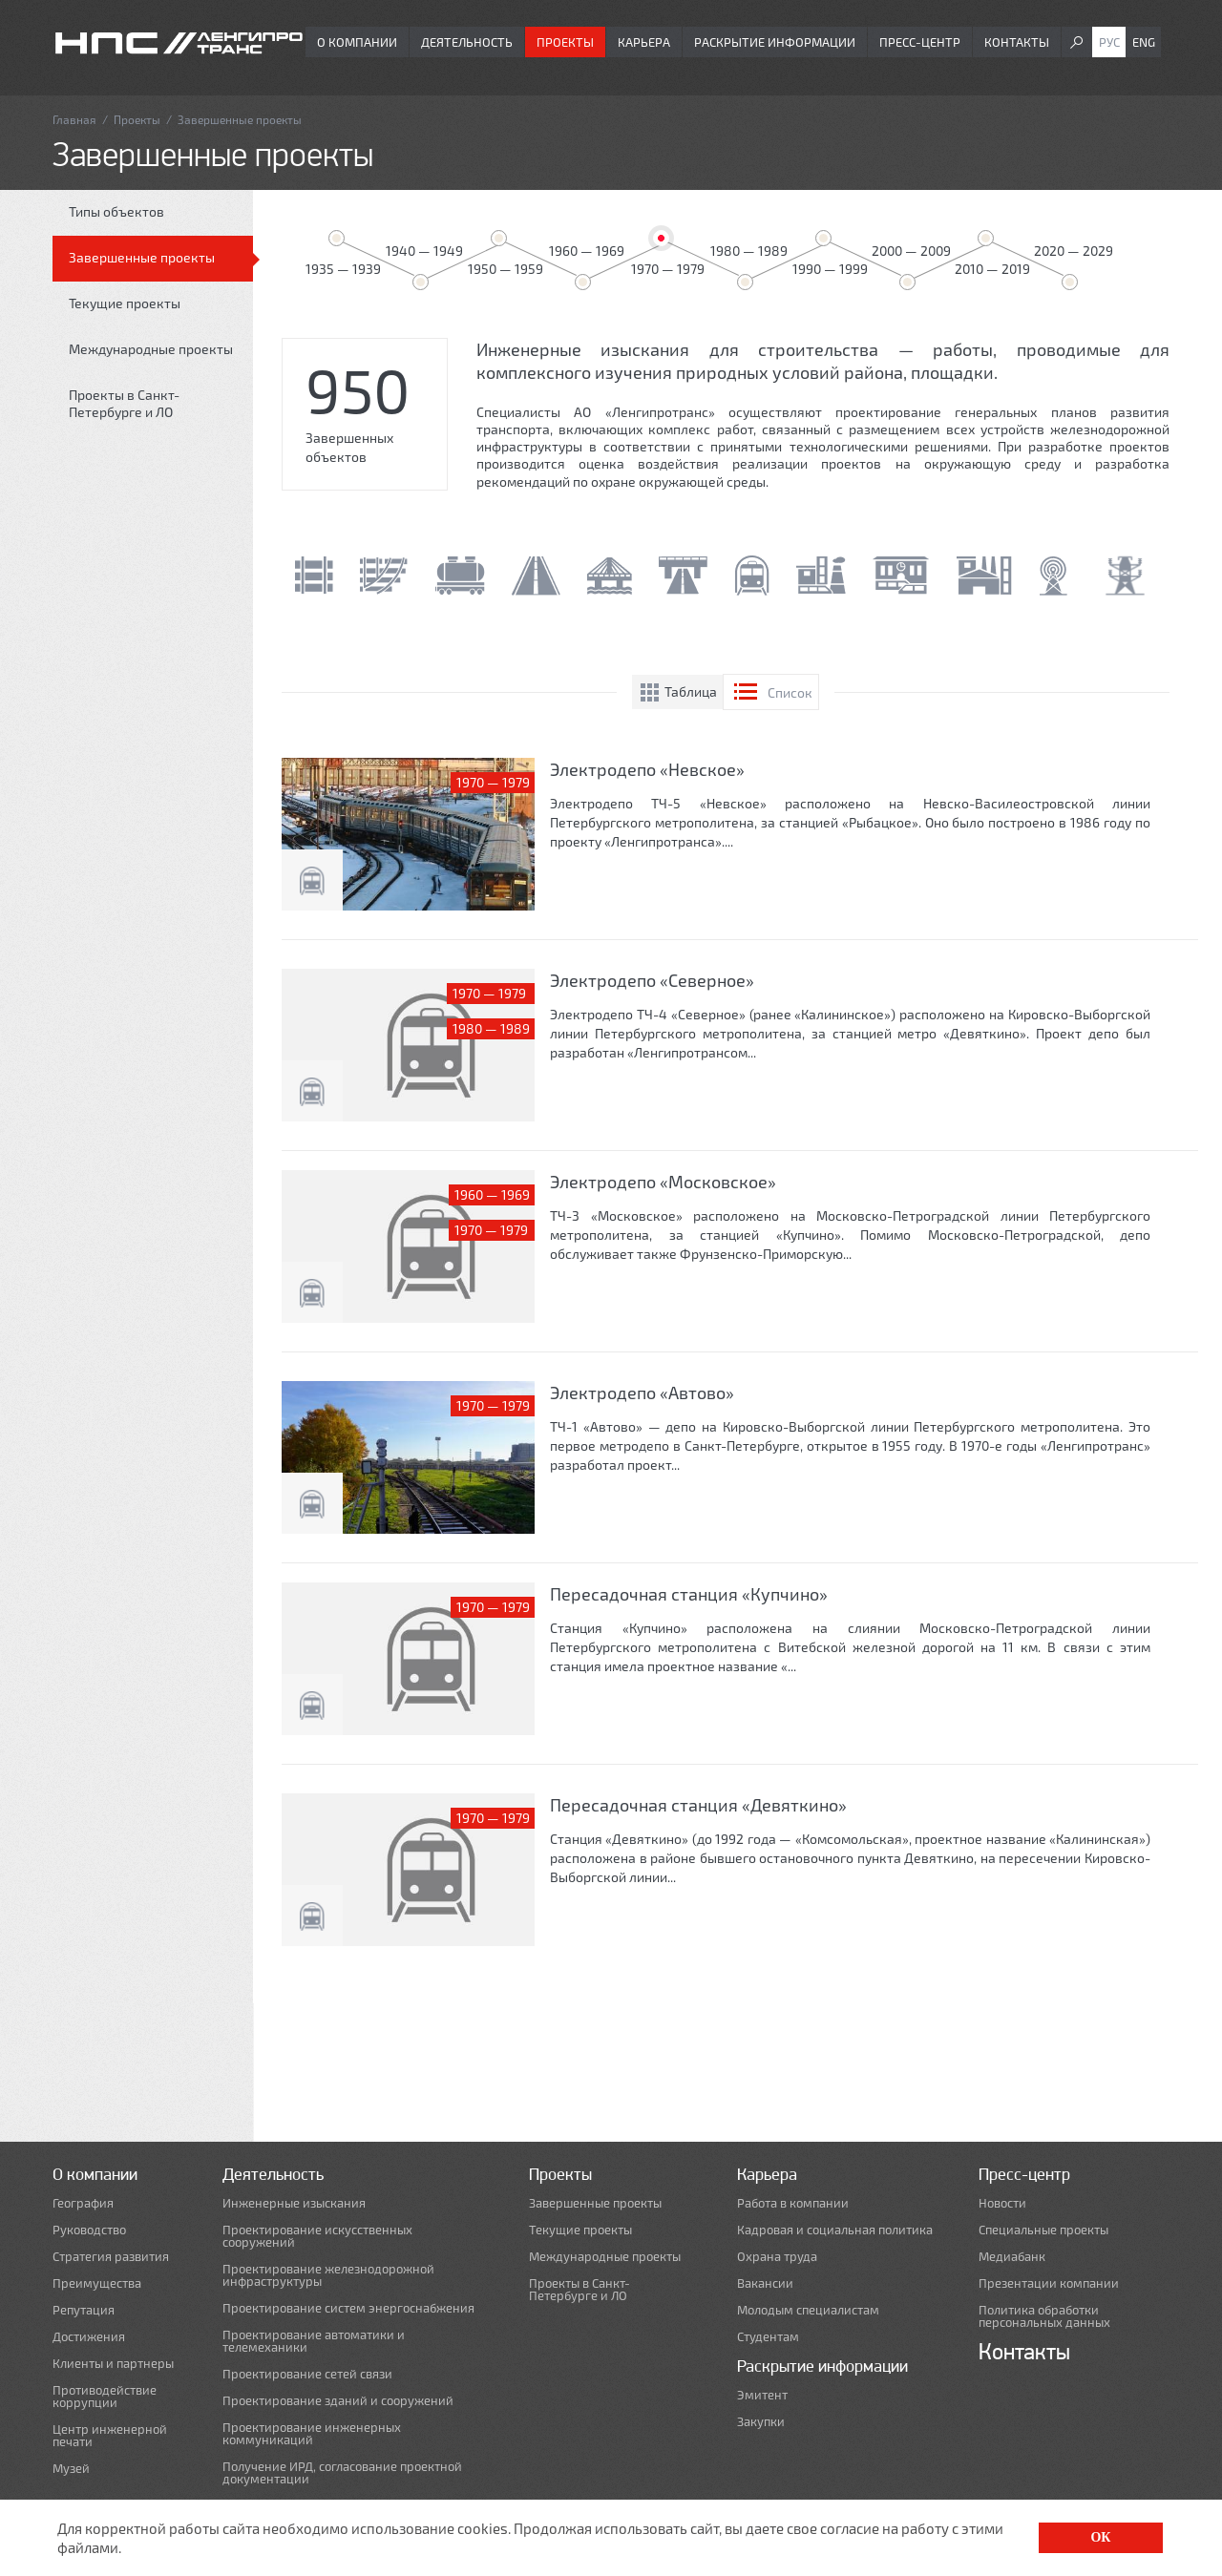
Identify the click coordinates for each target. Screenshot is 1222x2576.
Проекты (565, 42)
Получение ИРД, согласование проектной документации (342, 2473)
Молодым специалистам (808, 2310)
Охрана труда (777, 2257)
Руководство (89, 2230)
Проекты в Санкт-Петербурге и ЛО (124, 403)
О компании (357, 42)
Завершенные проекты (142, 257)
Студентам (768, 2337)
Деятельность (467, 42)
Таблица (690, 691)
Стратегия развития (111, 2257)
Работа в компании (793, 2203)
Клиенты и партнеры (113, 2363)
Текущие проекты (124, 303)
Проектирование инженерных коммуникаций (311, 2433)
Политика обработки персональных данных (1044, 2316)
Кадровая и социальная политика (835, 2230)
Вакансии (765, 2283)
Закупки (761, 2422)
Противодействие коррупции (105, 2396)
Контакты (1016, 42)
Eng (1143, 42)
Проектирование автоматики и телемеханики (313, 2341)
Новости (1002, 2203)
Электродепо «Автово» (642, 1392)
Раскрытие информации (774, 42)
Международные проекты (151, 349)
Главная (74, 119)
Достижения (89, 2337)
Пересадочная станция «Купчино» (689, 1593)
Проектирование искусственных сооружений (317, 2236)
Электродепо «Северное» (652, 980)
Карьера (644, 42)
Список (790, 692)
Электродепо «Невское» (647, 769)
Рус (1109, 42)
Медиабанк (1012, 2257)
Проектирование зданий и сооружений (337, 2401)
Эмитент (762, 2395)
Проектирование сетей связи (307, 2374)
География (83, 2203)
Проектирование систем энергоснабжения (348, 2308)
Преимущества (97, 2283)
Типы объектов (116, 211)
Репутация (84, 2310)
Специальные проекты (1043, 2230)
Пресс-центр (919, 42)
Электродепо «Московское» (663, 1181)
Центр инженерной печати (110, 2435)
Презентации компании (1049, 2283)
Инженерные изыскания (294, 2203)
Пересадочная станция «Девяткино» (698, 1804)
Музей (71, 2468)
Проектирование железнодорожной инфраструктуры (328, 2275)
